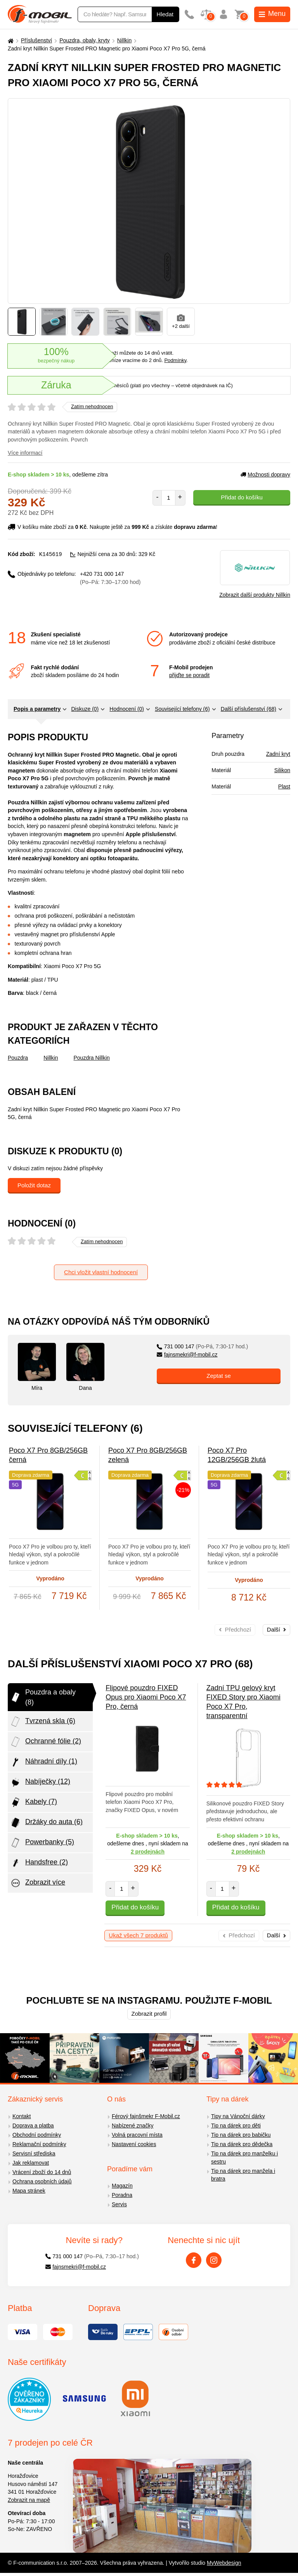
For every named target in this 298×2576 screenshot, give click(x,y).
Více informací (25, 453)
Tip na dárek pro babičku (241, 2135)
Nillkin (124, 40)
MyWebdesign (224, 2563)
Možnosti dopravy (265, 474)
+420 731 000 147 (110, 577)
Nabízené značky (132, 2125)
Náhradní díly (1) (43, 1762)
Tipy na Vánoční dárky (238, 2116)
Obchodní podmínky (36, 2135)
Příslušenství (36, 40)
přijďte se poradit (189, 675)
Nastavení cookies (134, 2144)
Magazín (122, 2186)
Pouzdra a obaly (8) (43, 1697)
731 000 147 (202, 1346)
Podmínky (175, 360)
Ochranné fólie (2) (45, 1742)
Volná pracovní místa (137, 2135)
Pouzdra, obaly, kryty (84, 40)
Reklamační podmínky (39, 2144)
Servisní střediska (33, 2153)
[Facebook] (193, 2260)
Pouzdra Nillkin (92, 1058)
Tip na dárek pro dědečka (241, 2144)
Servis (119, 2204)
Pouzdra (18, 1058)
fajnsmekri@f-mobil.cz (187, 1354)
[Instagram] (214, 2260)
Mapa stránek (28, 2191)
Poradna (122, 2195)
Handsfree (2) (39, 1863)
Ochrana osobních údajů (42, 2181)
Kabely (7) (33, 1802)
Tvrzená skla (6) (42, 1721)
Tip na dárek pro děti (236, 2125)
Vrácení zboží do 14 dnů (41, 2172)
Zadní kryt (278, 754)
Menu (272, 13)
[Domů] (10, 40)
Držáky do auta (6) (46, 1822)
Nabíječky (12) (40, 1782)
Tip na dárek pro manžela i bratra (243, 2175)
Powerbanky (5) (42, 1842)
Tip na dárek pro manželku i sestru (244, 2157)
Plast (284, 786)
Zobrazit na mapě (29, 2500)
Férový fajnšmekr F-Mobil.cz (146, 2116)
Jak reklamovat (30, 2163)
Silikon (282, 770)
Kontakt (21, 2116)
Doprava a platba (33, 2125)
